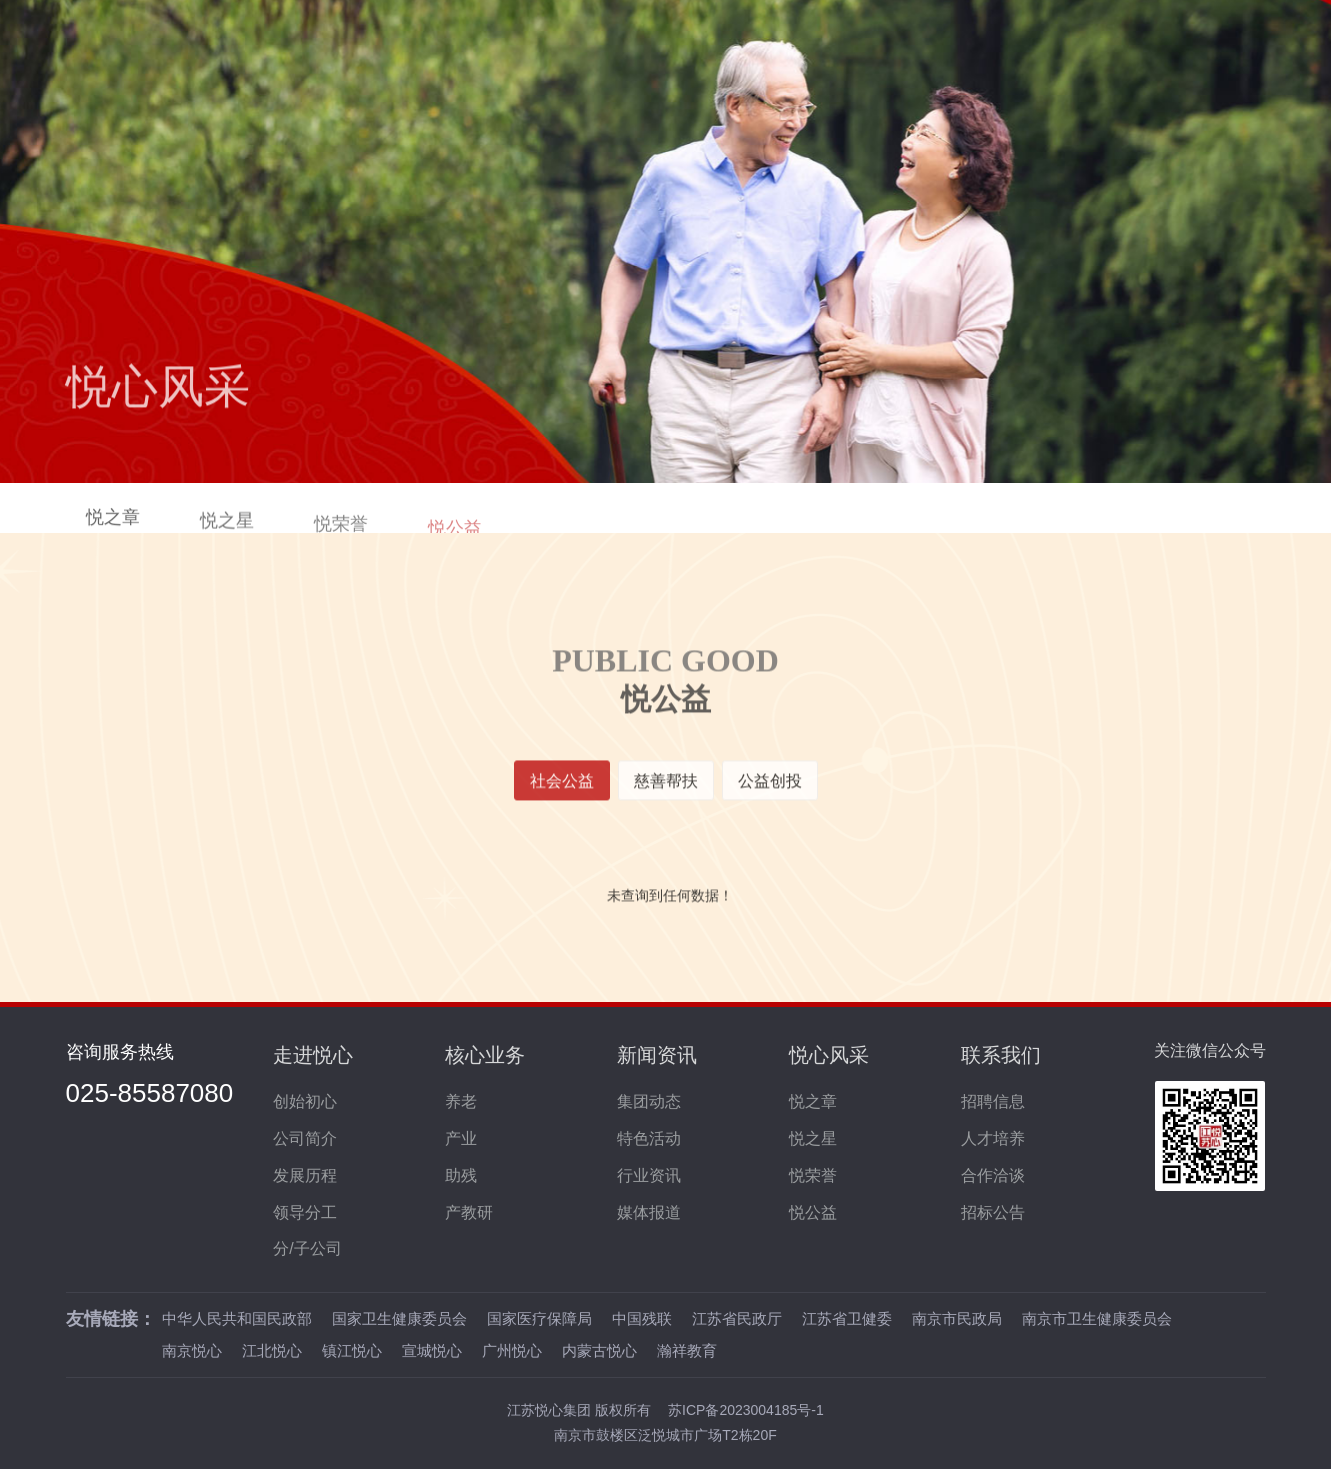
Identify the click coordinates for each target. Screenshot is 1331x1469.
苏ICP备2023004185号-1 (746, 1410)
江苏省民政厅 (737, 1318)
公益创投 (770, 788)
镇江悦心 (352, 1347)
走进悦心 (313, 1055)
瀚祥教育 (687, 1347)
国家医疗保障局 (539, 1318)
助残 (461, 1175)
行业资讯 (649, 1175)
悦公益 (813, 1212)
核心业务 (485, 1055)
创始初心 (305, 1101)
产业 (461, 1138)
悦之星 (227, 530)
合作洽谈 (993, 1175)
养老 (461, 1101)
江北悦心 (272, 1347)
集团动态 (649, 1101)
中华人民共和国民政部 (237, 1318)
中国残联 (642, 1318)
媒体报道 (649, 1212)
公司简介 (305, 1138)
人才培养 (993, 1138)
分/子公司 (307, 1248)
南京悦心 (192, 1347)
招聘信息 (993, 1101)
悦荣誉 (813, 1175)
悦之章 (113, 525)
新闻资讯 (657, 1055)
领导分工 (305, 1212)
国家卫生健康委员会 (399, 1318)
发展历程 (305, 1175)
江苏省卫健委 (847, 1318)
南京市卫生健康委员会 (1097, 1318)
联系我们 (1001, 1055)
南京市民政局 (957, 1318)
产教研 (469, 1212)
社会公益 (562, 788)
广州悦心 (512, 1347)
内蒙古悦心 (599, 1347)
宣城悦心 (432, 1347)
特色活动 (649, 1138)
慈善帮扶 (666, 788)
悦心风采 (829, 1055)
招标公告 (993, 1212)
